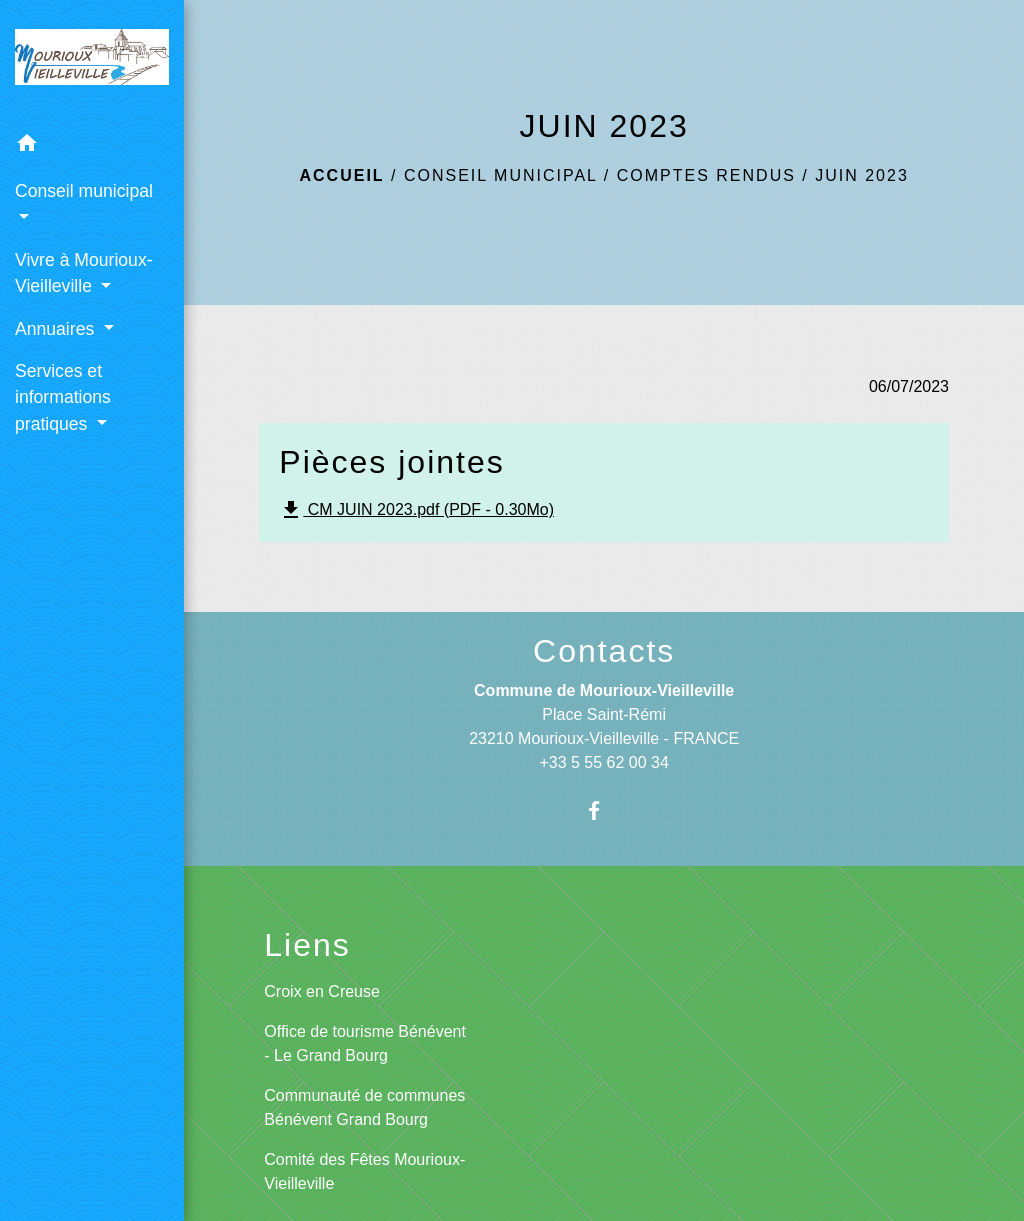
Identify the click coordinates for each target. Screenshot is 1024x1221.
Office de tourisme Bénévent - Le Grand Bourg (365, 1043)
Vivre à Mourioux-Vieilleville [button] (84, 273)
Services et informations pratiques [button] (63, 397)
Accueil (342, 175)
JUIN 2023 (862, 175)
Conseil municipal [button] (84, 191)
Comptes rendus (706, 175)
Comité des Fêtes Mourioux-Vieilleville (364, 1171)
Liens (307, 945)
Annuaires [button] (57, 329)
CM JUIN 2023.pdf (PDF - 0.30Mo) (416, 510)
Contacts (604, 651)
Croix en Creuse (322, 991)
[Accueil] (92, 61)
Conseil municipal (500, 175)
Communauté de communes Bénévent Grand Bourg (364, 1107)
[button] (92, 146)
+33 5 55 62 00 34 (603, 762)
